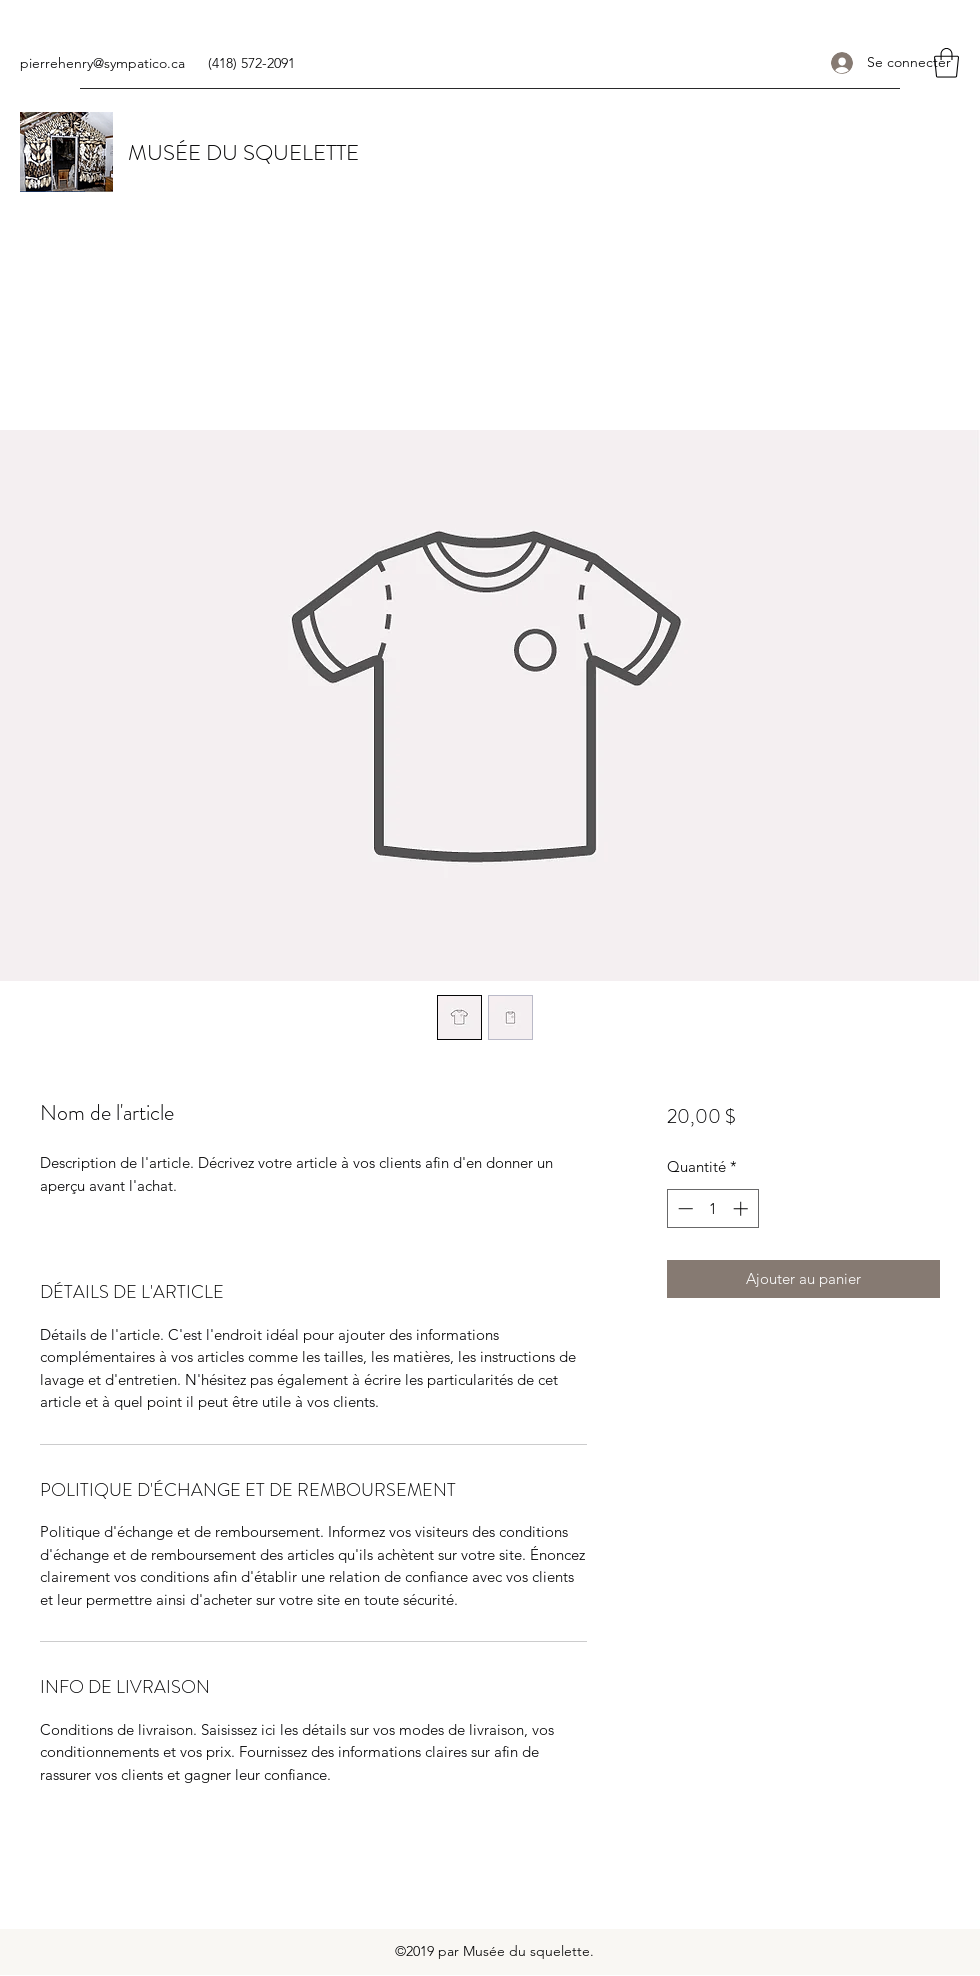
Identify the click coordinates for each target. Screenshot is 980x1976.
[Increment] (742, 1208)
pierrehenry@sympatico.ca (102, 63)
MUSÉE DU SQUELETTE (243, 152)
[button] (946, 63)
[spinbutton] (712, 1208)
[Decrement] (683, 1208)
